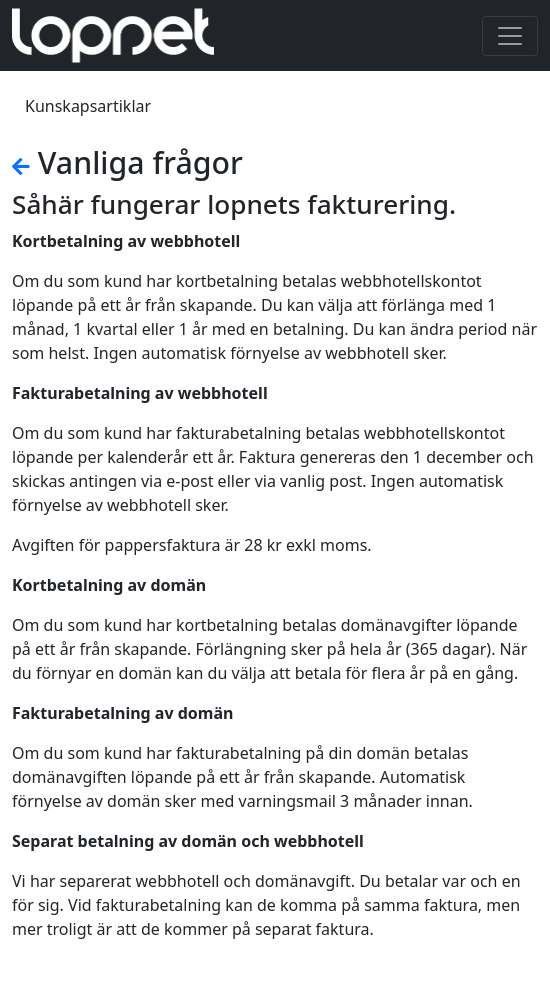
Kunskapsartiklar (88, 106)
